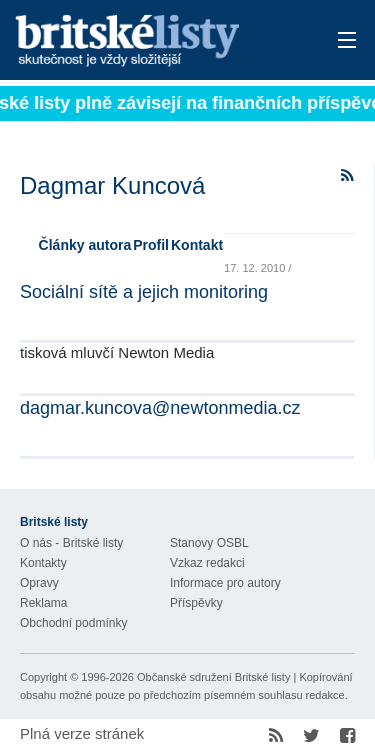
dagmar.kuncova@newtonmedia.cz (160, 408)
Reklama (43, 603)
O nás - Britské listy (71, 543)
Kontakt (197, 245)
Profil (151, 245)
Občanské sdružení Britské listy (213, 677)
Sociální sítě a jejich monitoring (144, 292)
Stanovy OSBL (209, 543)
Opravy (39, 583)
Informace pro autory (225, 583)
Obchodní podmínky (73, 623)
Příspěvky (196, 603)
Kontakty (43, 563)
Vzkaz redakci (207, 563)
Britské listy (154, 41)
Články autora (85, 245)
